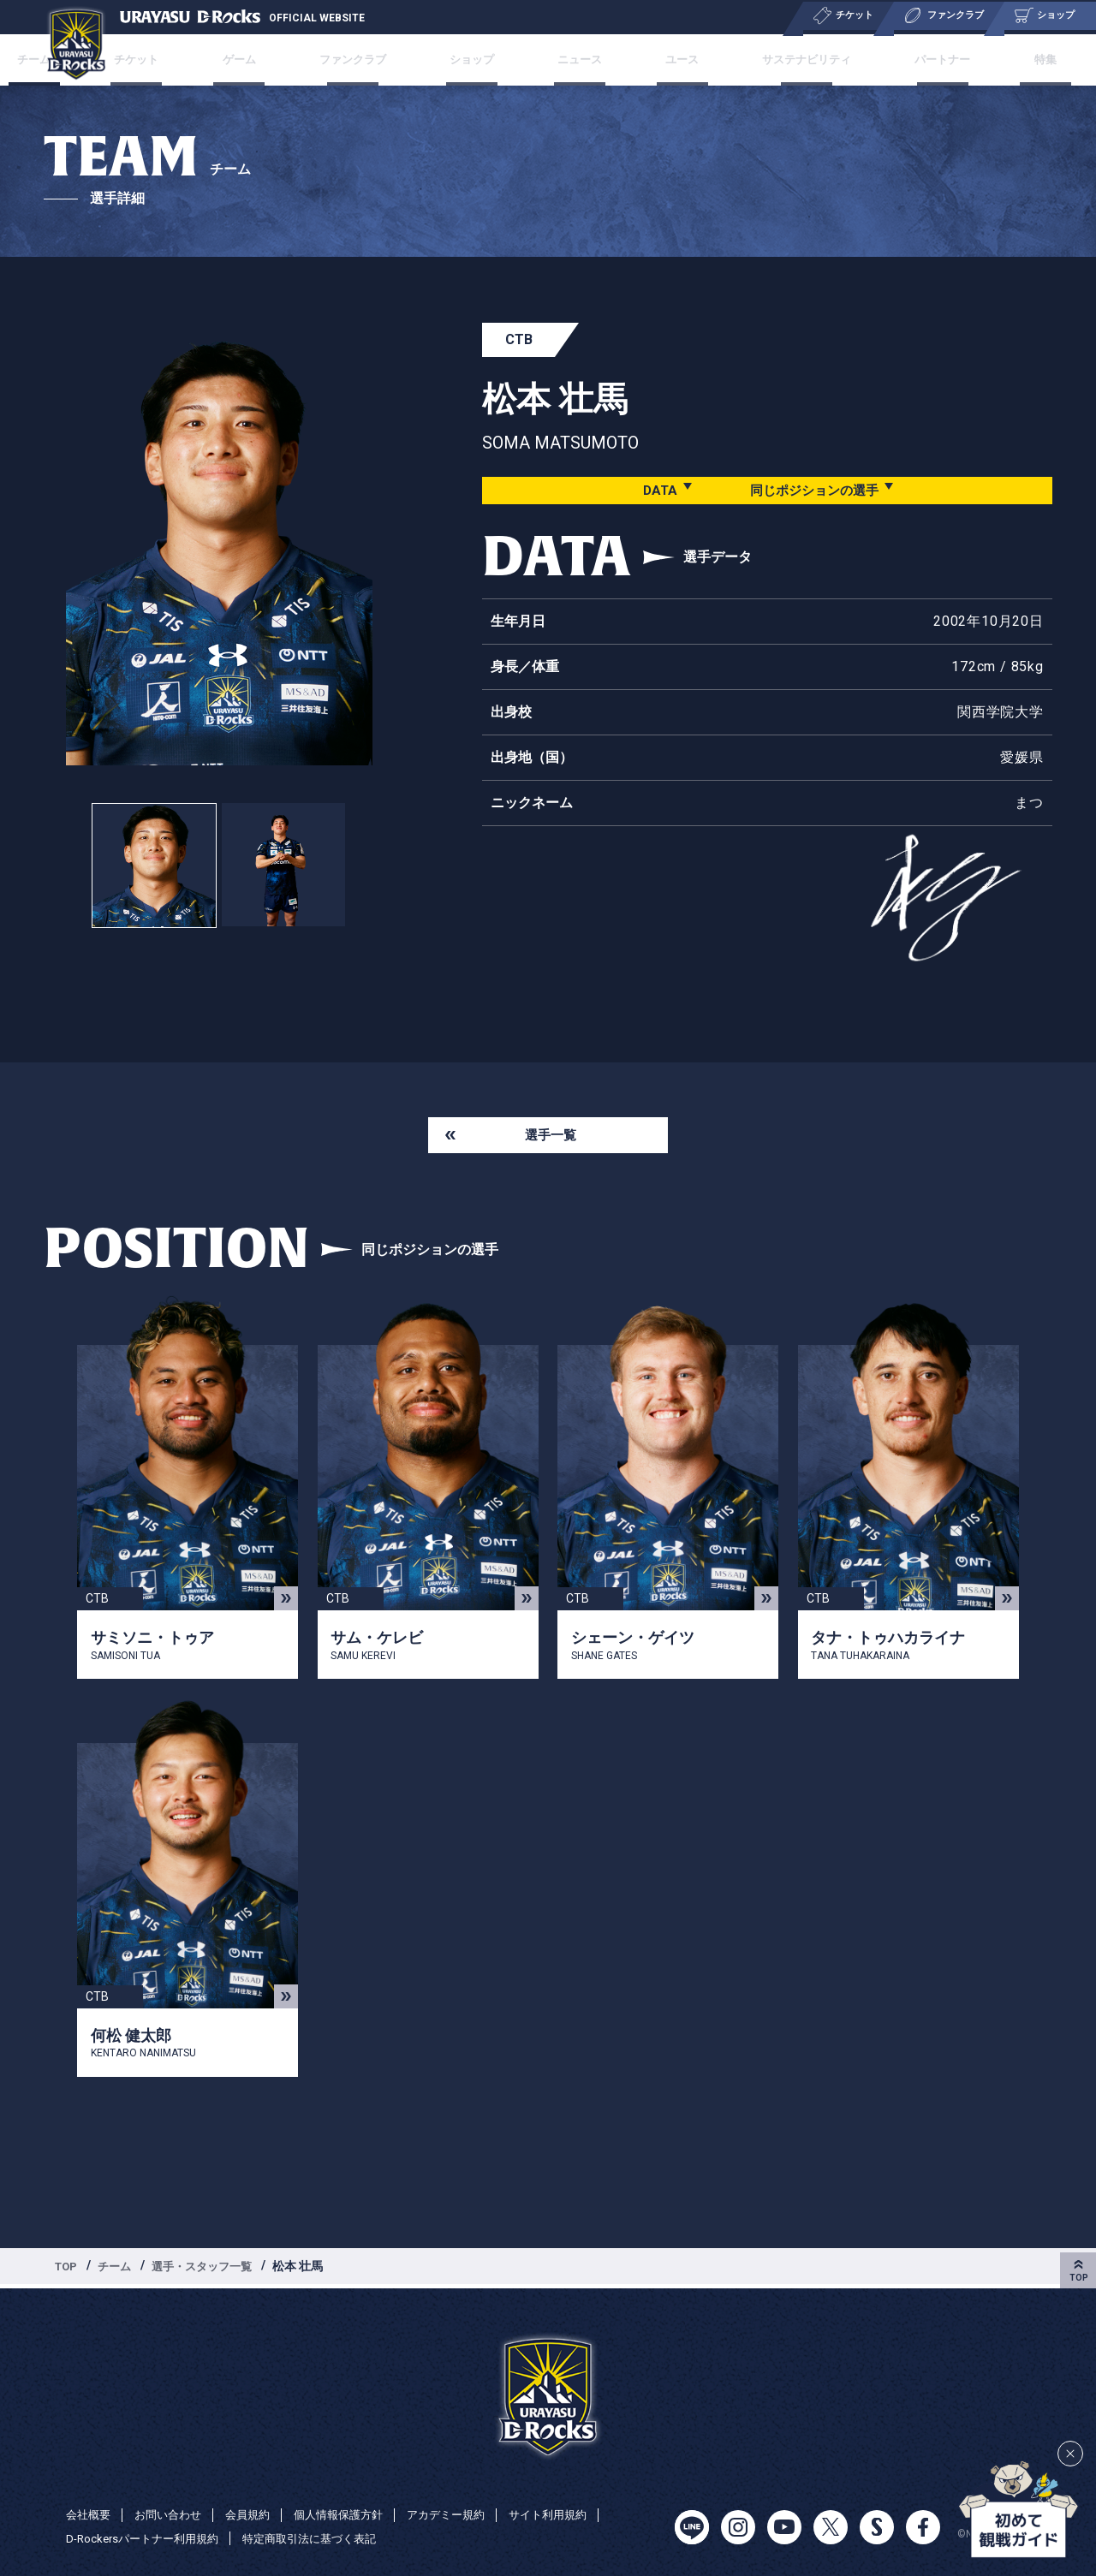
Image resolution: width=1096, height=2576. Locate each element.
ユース (667, 59)
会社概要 (90, 2514)
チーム (119, 2269)
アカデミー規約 (467, 2514)
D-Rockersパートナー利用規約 (147, 2538)
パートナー (914, 59)
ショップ (481, 59)
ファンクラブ (371, 59)
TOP (67, 2269)
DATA (653, 490)
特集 (1003, 59)
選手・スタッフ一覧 (211, 2269)
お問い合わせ (174, 2514)
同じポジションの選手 (813, 490)
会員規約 (258, 2514)
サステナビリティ (783, 59)
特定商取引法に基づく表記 (325, 2538)
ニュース (577, 59)
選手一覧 (550, 1136)
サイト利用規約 (575, 2514)
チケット (178, 59)
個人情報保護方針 (354, 2514)
